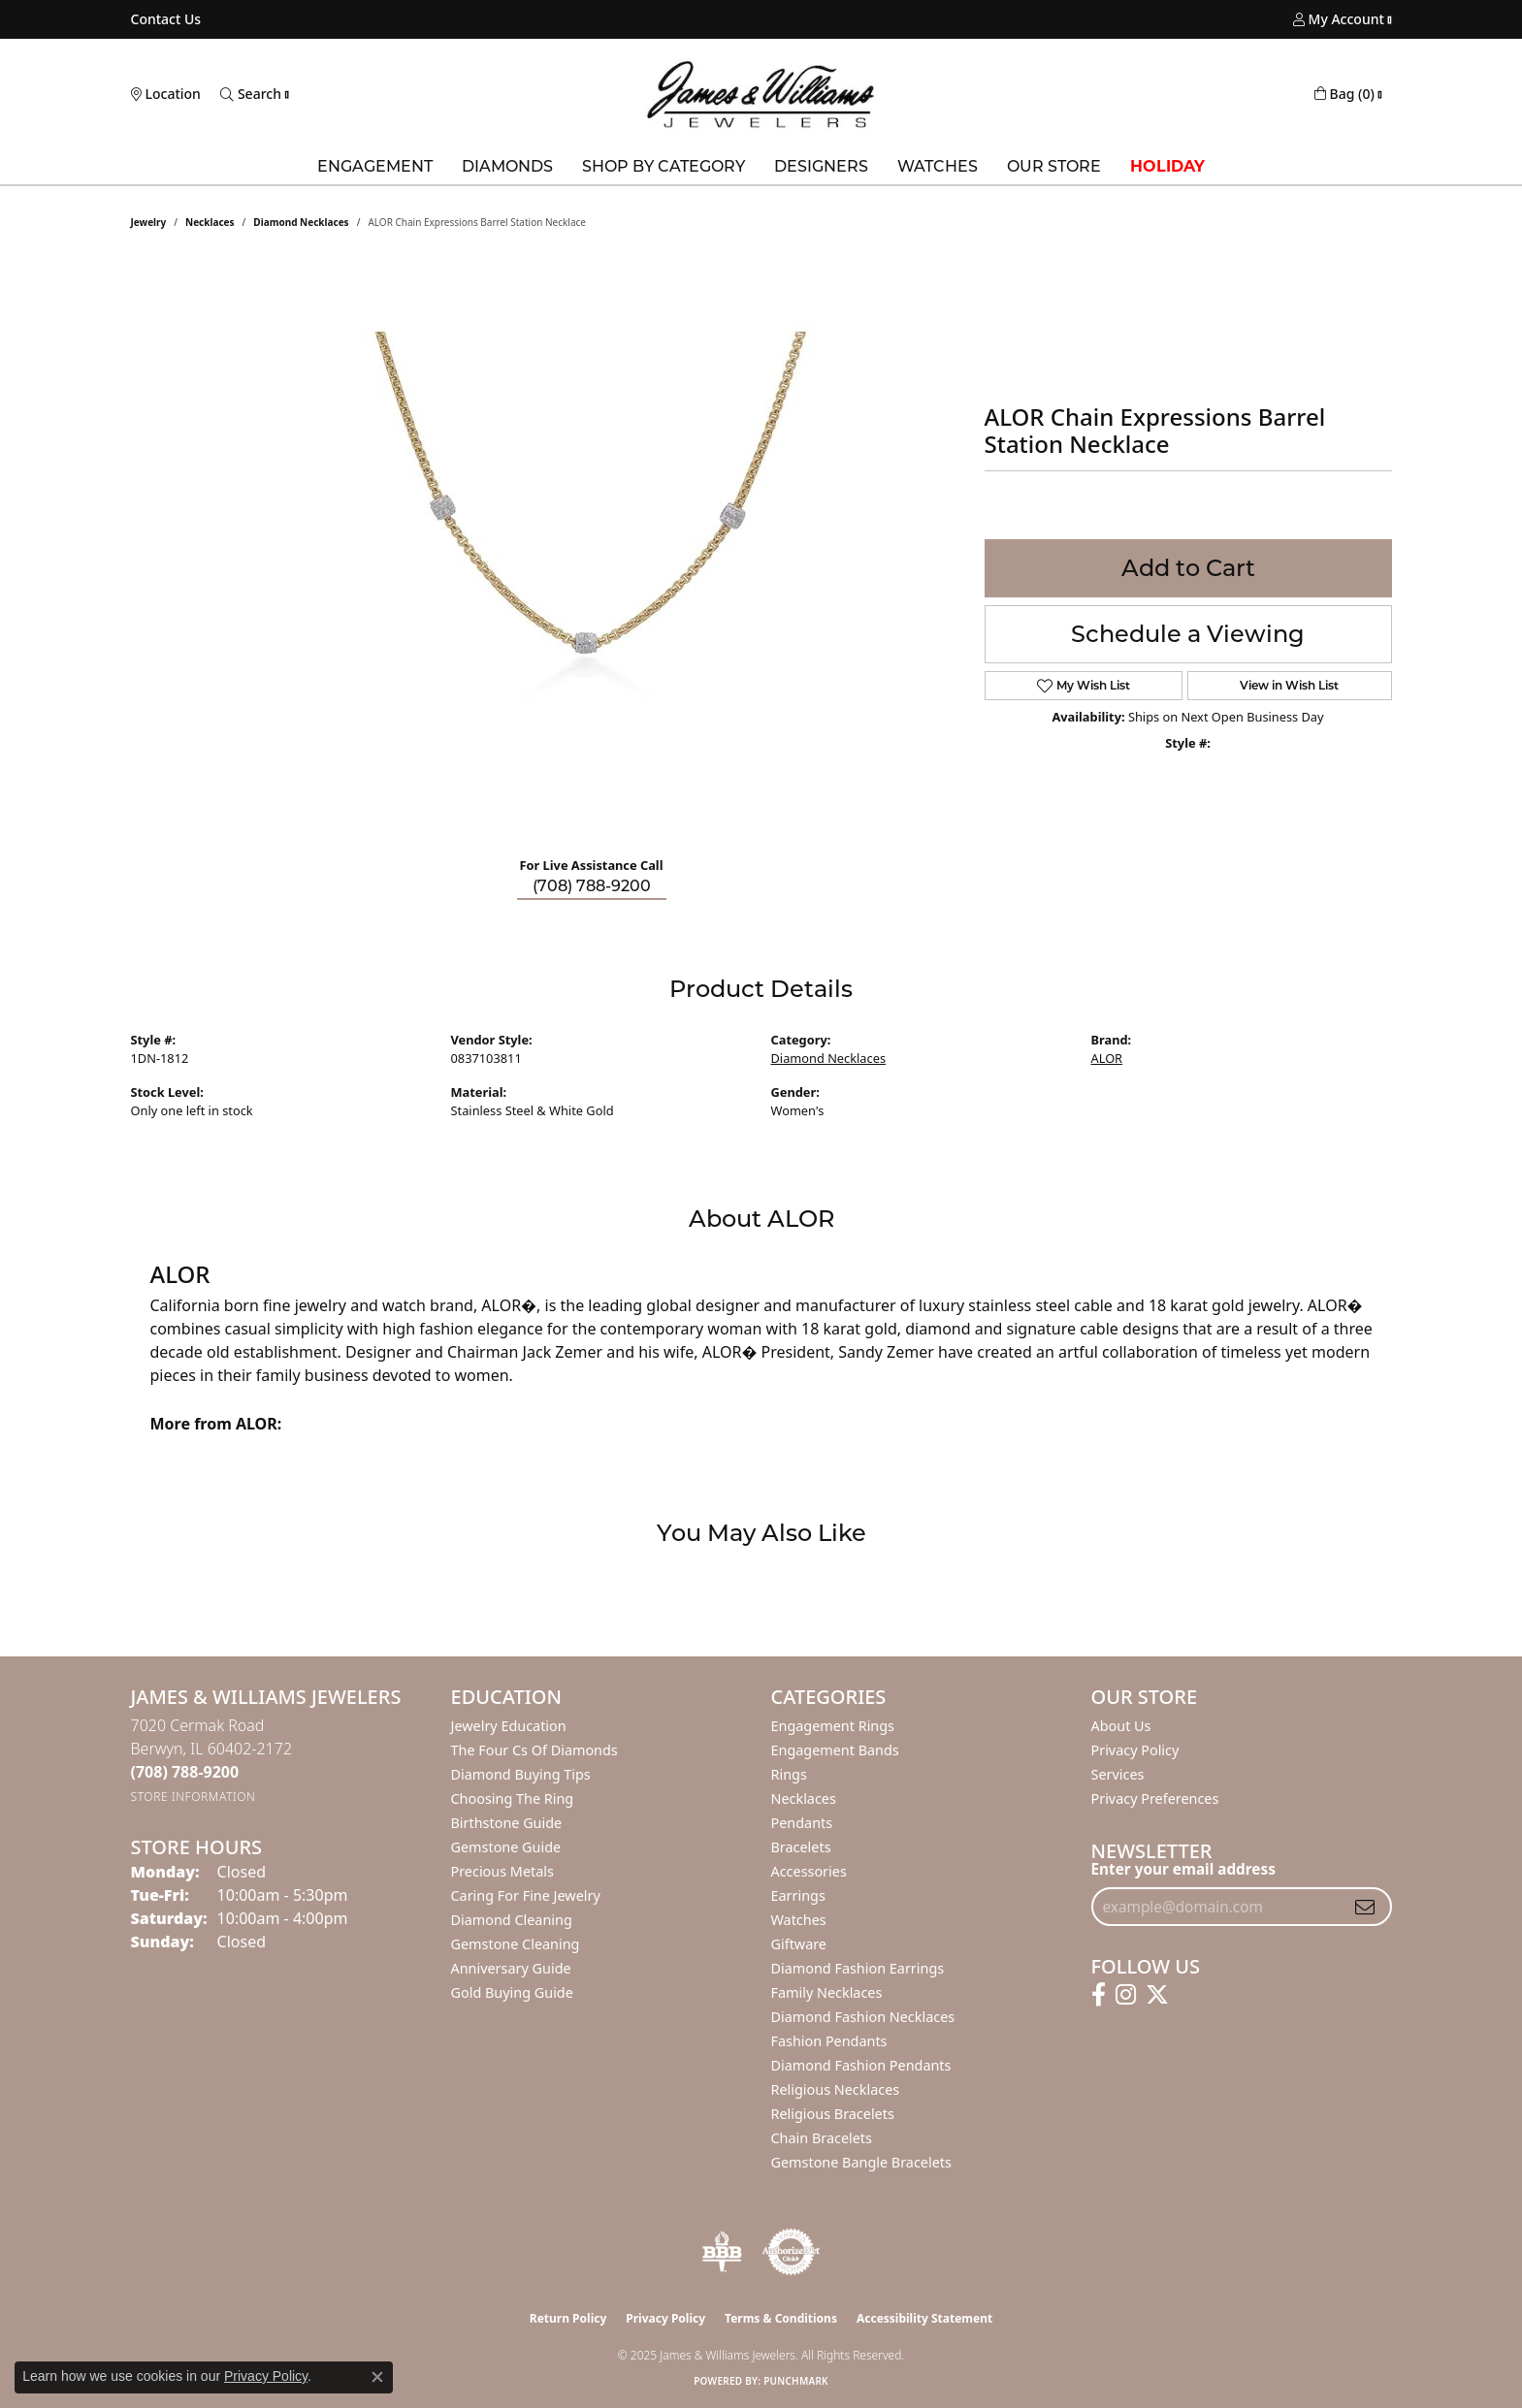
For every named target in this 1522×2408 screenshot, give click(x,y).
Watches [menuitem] (798, 1919)
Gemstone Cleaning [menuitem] (515, 1944)
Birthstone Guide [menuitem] (507, 1823)
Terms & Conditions (781, 2318)
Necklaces (210, 222)
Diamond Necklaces (300, 222)
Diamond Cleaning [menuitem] (511, 1919)
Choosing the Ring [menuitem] (512, 1798)
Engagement (375, 166)
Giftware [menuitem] (799, 1944)
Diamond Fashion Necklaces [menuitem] (863, 2016)
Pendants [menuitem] (802, 1823)
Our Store (1054, 166)
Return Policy (568, 2318)
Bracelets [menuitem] (801, 1847)
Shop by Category (663, 166)
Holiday (1167, 166)
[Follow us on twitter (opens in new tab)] (1157, 1995)
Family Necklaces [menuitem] (827, 1992)
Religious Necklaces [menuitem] (835, 2089)
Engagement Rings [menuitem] (833, 1726)
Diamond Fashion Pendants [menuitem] (861, 2065)
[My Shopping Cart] (1344, 94)
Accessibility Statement (924, 2318)
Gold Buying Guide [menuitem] (512, 1992)
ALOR (1107, 1058)
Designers (821, 166)
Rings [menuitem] (789, 1774)
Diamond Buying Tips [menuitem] (521, 1774)
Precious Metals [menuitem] (502, 1871)
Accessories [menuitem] (809, 1871)
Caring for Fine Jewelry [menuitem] (525, 1895)
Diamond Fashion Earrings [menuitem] (858, 1968)
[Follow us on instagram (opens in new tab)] (1126, 1995)
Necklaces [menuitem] (803, 1798)
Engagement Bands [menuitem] (835, 1750)
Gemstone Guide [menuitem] (506, 1847)
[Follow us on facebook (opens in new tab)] (1098, 1995)
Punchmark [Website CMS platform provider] (795, 2381)
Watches (937, 166)
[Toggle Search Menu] (250, 94)
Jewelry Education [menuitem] (509, 1726)
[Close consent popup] (377, 2377)
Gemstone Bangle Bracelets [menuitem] (861, 2162)
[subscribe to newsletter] (1365, 1906)
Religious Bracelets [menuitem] (832, 2113)
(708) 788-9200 (592, 886)
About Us (1121, 1726)
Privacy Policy (1135, 1750)
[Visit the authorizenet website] (791, 2252)
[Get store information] (193, 1796)
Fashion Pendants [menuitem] (829, 2041)
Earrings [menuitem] (798, 1895)
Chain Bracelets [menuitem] (821, 2138)
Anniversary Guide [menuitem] (511, 1968)
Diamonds (507, 166)
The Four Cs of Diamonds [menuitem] (534, 1750)
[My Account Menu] (1338, 19)
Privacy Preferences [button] (1155, 1798)
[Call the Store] (185, 1771)
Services (1118, 1774)
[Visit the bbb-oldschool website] (721, 2252)
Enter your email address (1183, 1868)
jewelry (149, 222)
